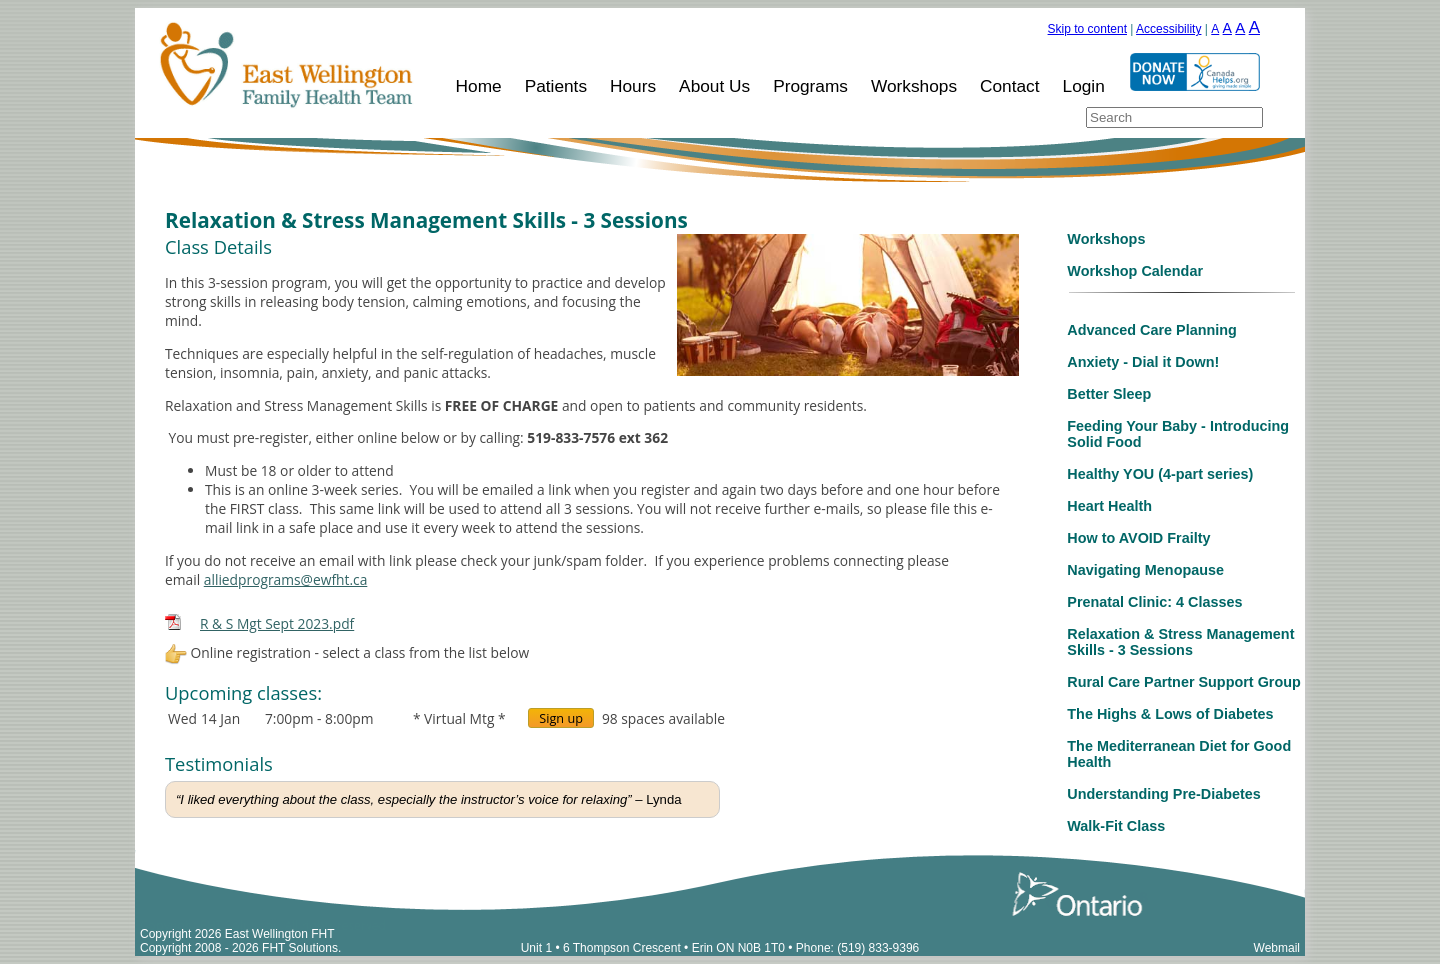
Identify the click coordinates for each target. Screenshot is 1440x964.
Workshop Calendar (1135, 271)
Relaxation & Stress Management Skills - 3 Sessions (1180, 642)
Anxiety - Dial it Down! (1143, 362)
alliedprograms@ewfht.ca (286, 579)
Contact (1010, 86)
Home (479, 86)
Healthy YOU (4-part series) (1160, 474)
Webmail (1277, 948)
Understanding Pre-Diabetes (1164, 794)
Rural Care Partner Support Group (1183, 682)
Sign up (561, 718)
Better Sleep (1109, 394)
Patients (556, 86)
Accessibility (1168, 29)
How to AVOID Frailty (1138, 538)
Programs (810, 86)
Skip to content (1087, 29)
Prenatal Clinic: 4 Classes (1154, 602)
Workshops (914, 86)
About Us (714, 86)
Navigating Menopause (1145, 570)
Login (1084, 86)
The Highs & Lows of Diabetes (1170, 714)
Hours (633, 86)
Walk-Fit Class (1116, 826)
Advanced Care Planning (1152, 330)
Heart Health (1109, 506)
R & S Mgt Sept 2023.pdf (277, 623)
